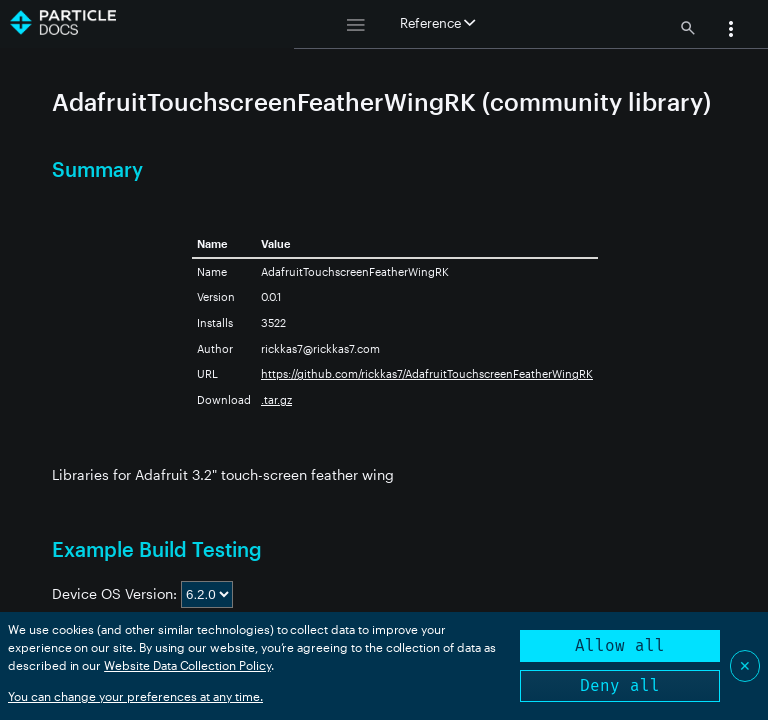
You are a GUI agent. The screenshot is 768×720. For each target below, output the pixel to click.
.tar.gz (276, 399)
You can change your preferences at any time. (135, 696)
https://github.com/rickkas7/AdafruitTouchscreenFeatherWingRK (427, 373)
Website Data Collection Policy (187, 665)
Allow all (620, 645)
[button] (731, 31)
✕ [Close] (745, 665)
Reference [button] (437, 23)
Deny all (620, 685)
